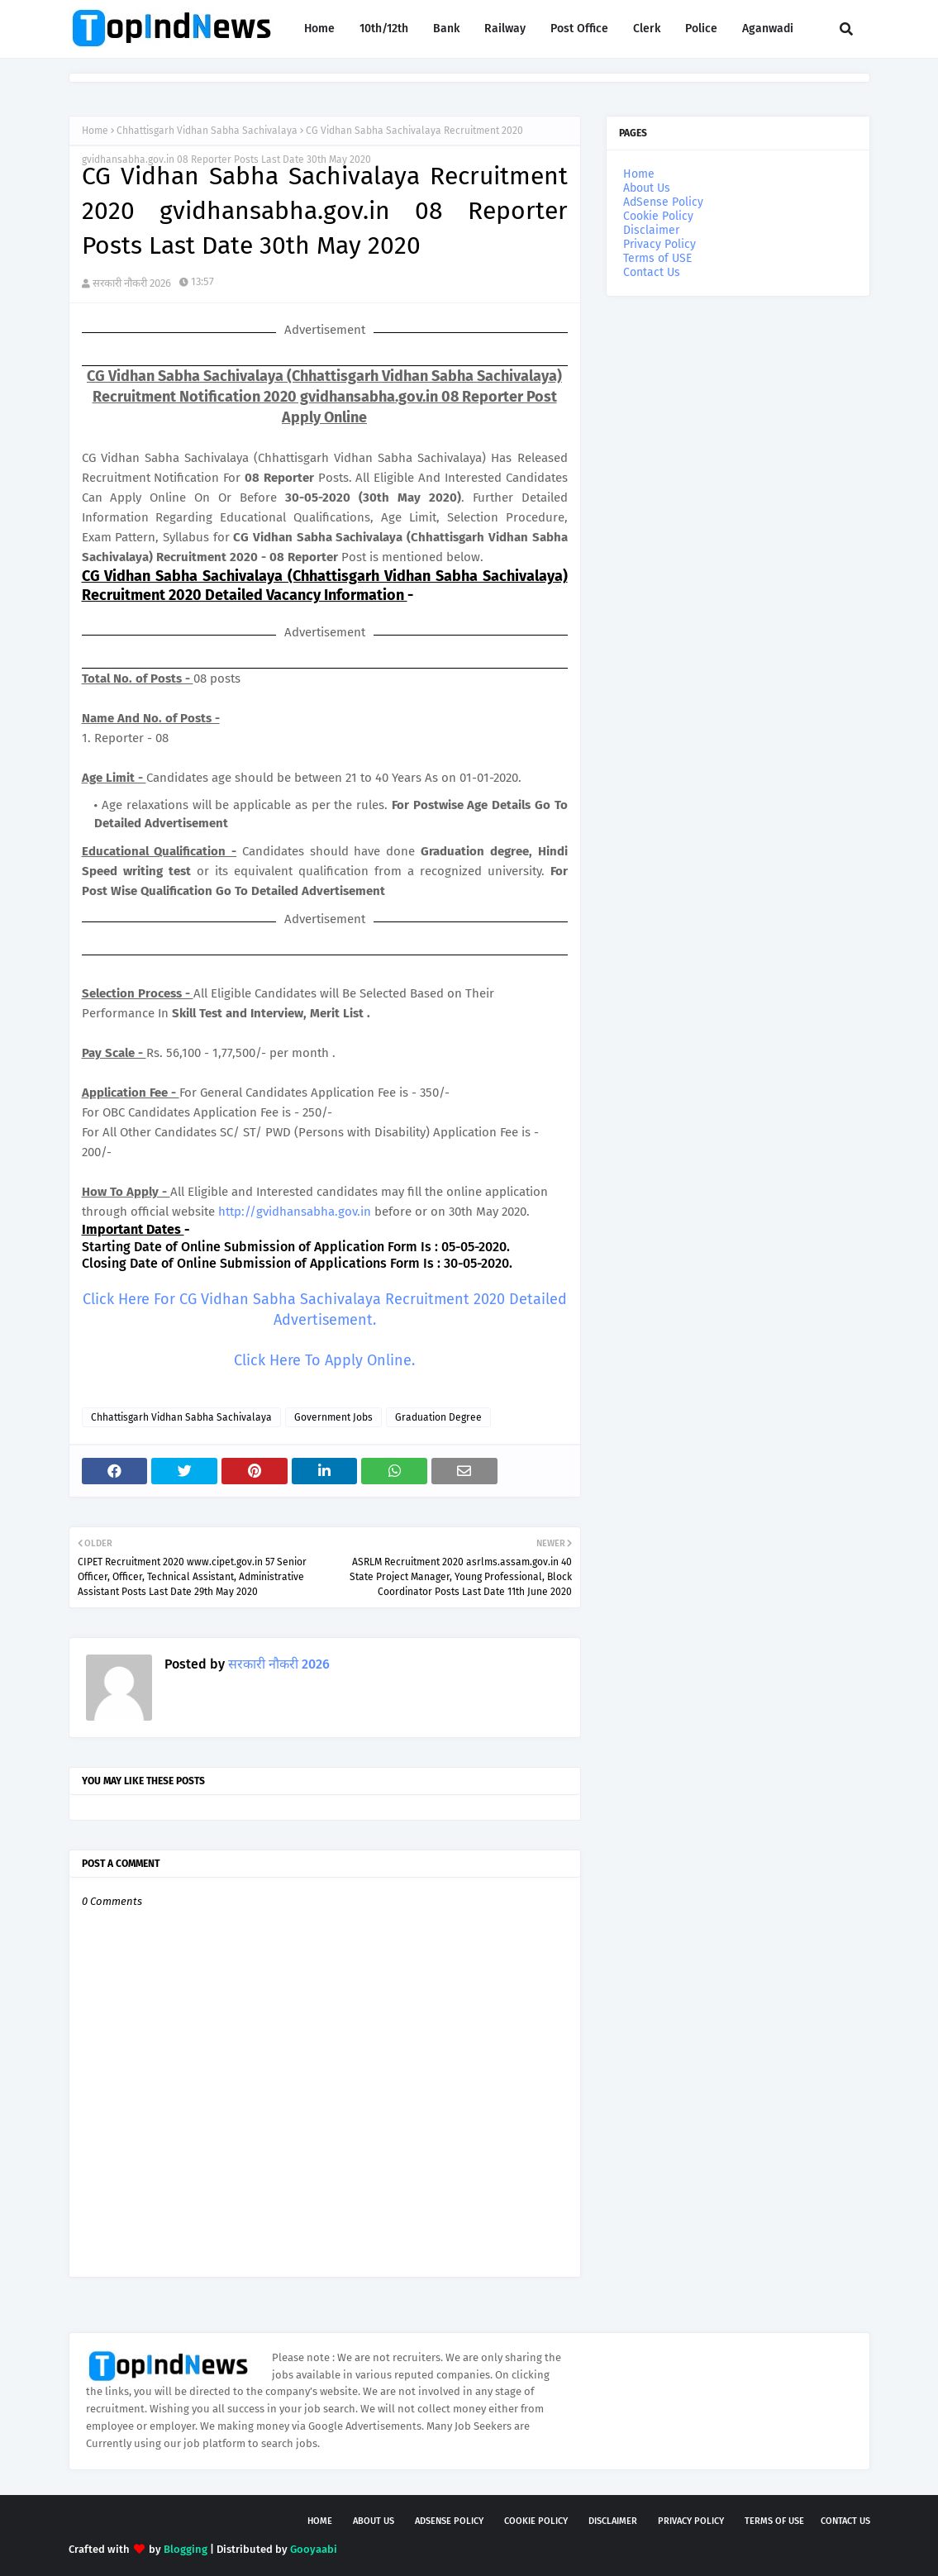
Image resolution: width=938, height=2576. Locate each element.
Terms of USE (657, 258)
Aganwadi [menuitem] (767, 28)
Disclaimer (651, 230)
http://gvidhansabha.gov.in (294, 1211)
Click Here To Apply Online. (324, 1360)
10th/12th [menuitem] (383, 28)
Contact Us (651, 272)
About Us (646, 188)
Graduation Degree (438, 1417)
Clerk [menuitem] (646, 28)
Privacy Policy (659, 244)
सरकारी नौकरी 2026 (132, 283)
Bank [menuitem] (446, 28)
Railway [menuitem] (505, 28)
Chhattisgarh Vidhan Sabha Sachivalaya (207, 130)
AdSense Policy (663, 202)
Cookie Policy (658, 216)
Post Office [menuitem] (579, 28)
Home (95, 130)
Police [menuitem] (701, 28)
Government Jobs (333, 1417)
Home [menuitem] (319, 28)
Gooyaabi (313, 2549)
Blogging (185, 2549)
